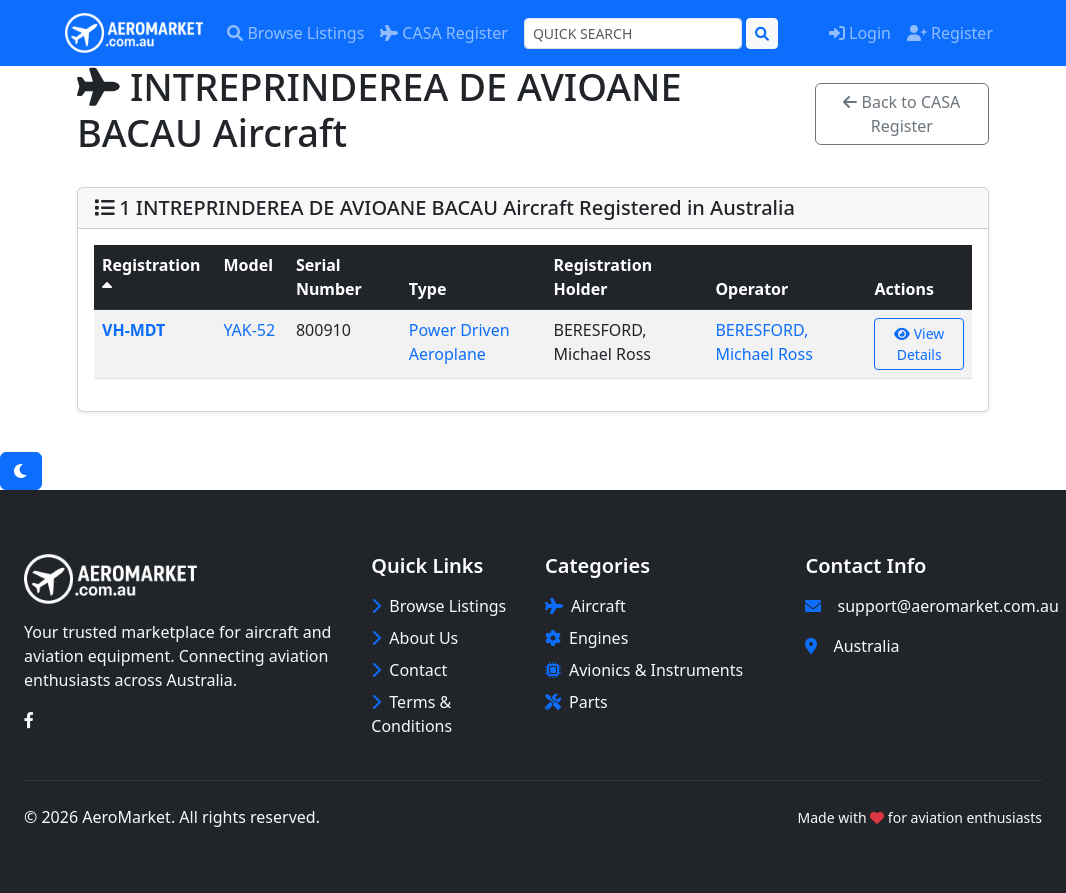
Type (435, 289)
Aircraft (585, 606)
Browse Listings (295, 33)
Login (860, 33)
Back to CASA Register (901, 114)
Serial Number (336, 277)
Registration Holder (603, 277)
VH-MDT (133, 330)
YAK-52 (249, 330)
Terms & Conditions (411, 714)
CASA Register (444, 33)
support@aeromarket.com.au (947, 606)
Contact (409, 670)
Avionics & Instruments (644, 670)
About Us (414, 638)
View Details (919, 344)
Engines (586, 638)
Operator (758, 289)
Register (950, 33)
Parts (576, 702)
